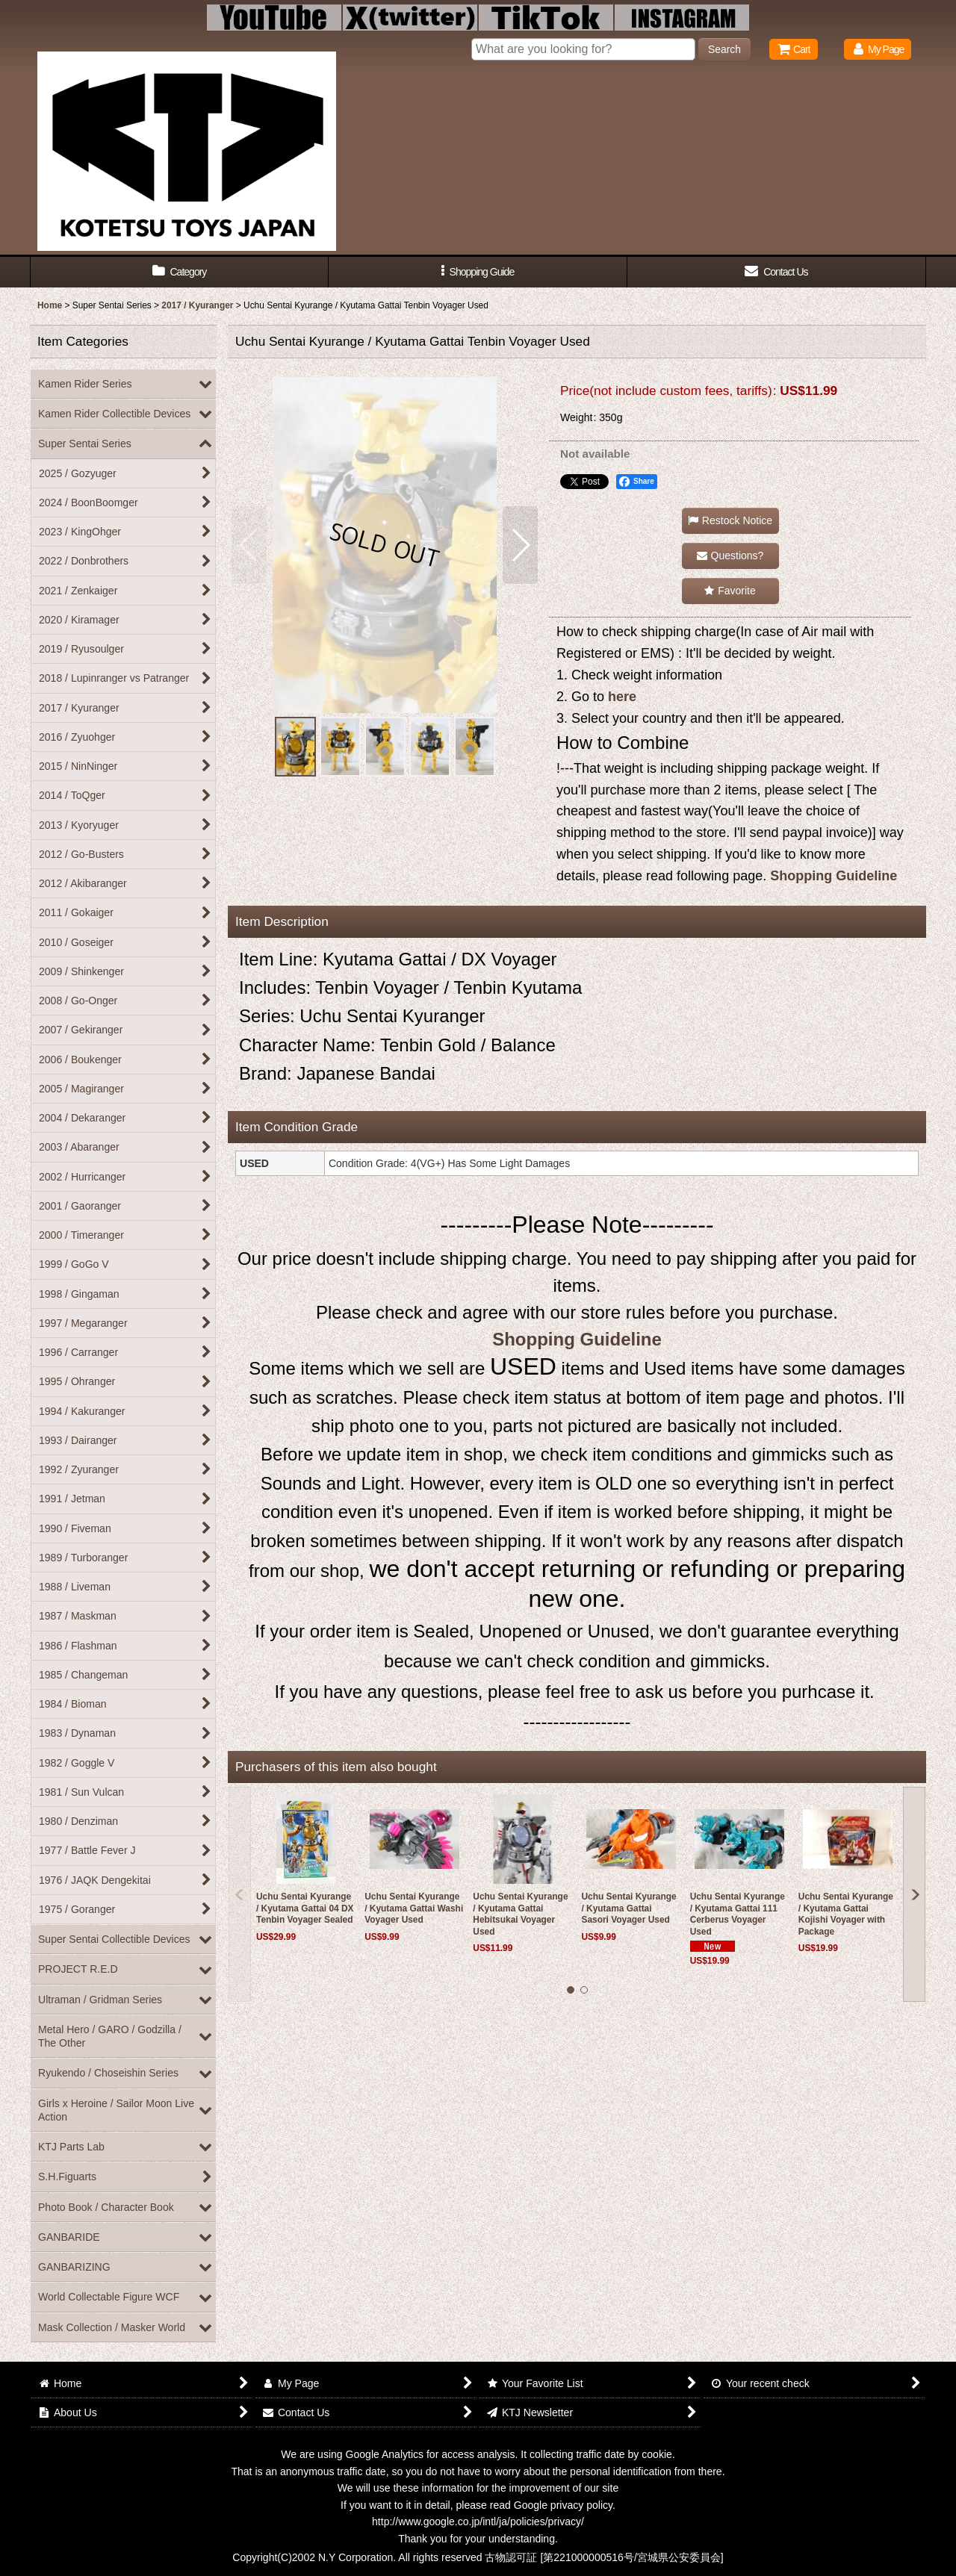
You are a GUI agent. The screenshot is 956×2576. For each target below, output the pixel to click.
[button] (478, 272)
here (622, 696)
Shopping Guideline (833, 875)
